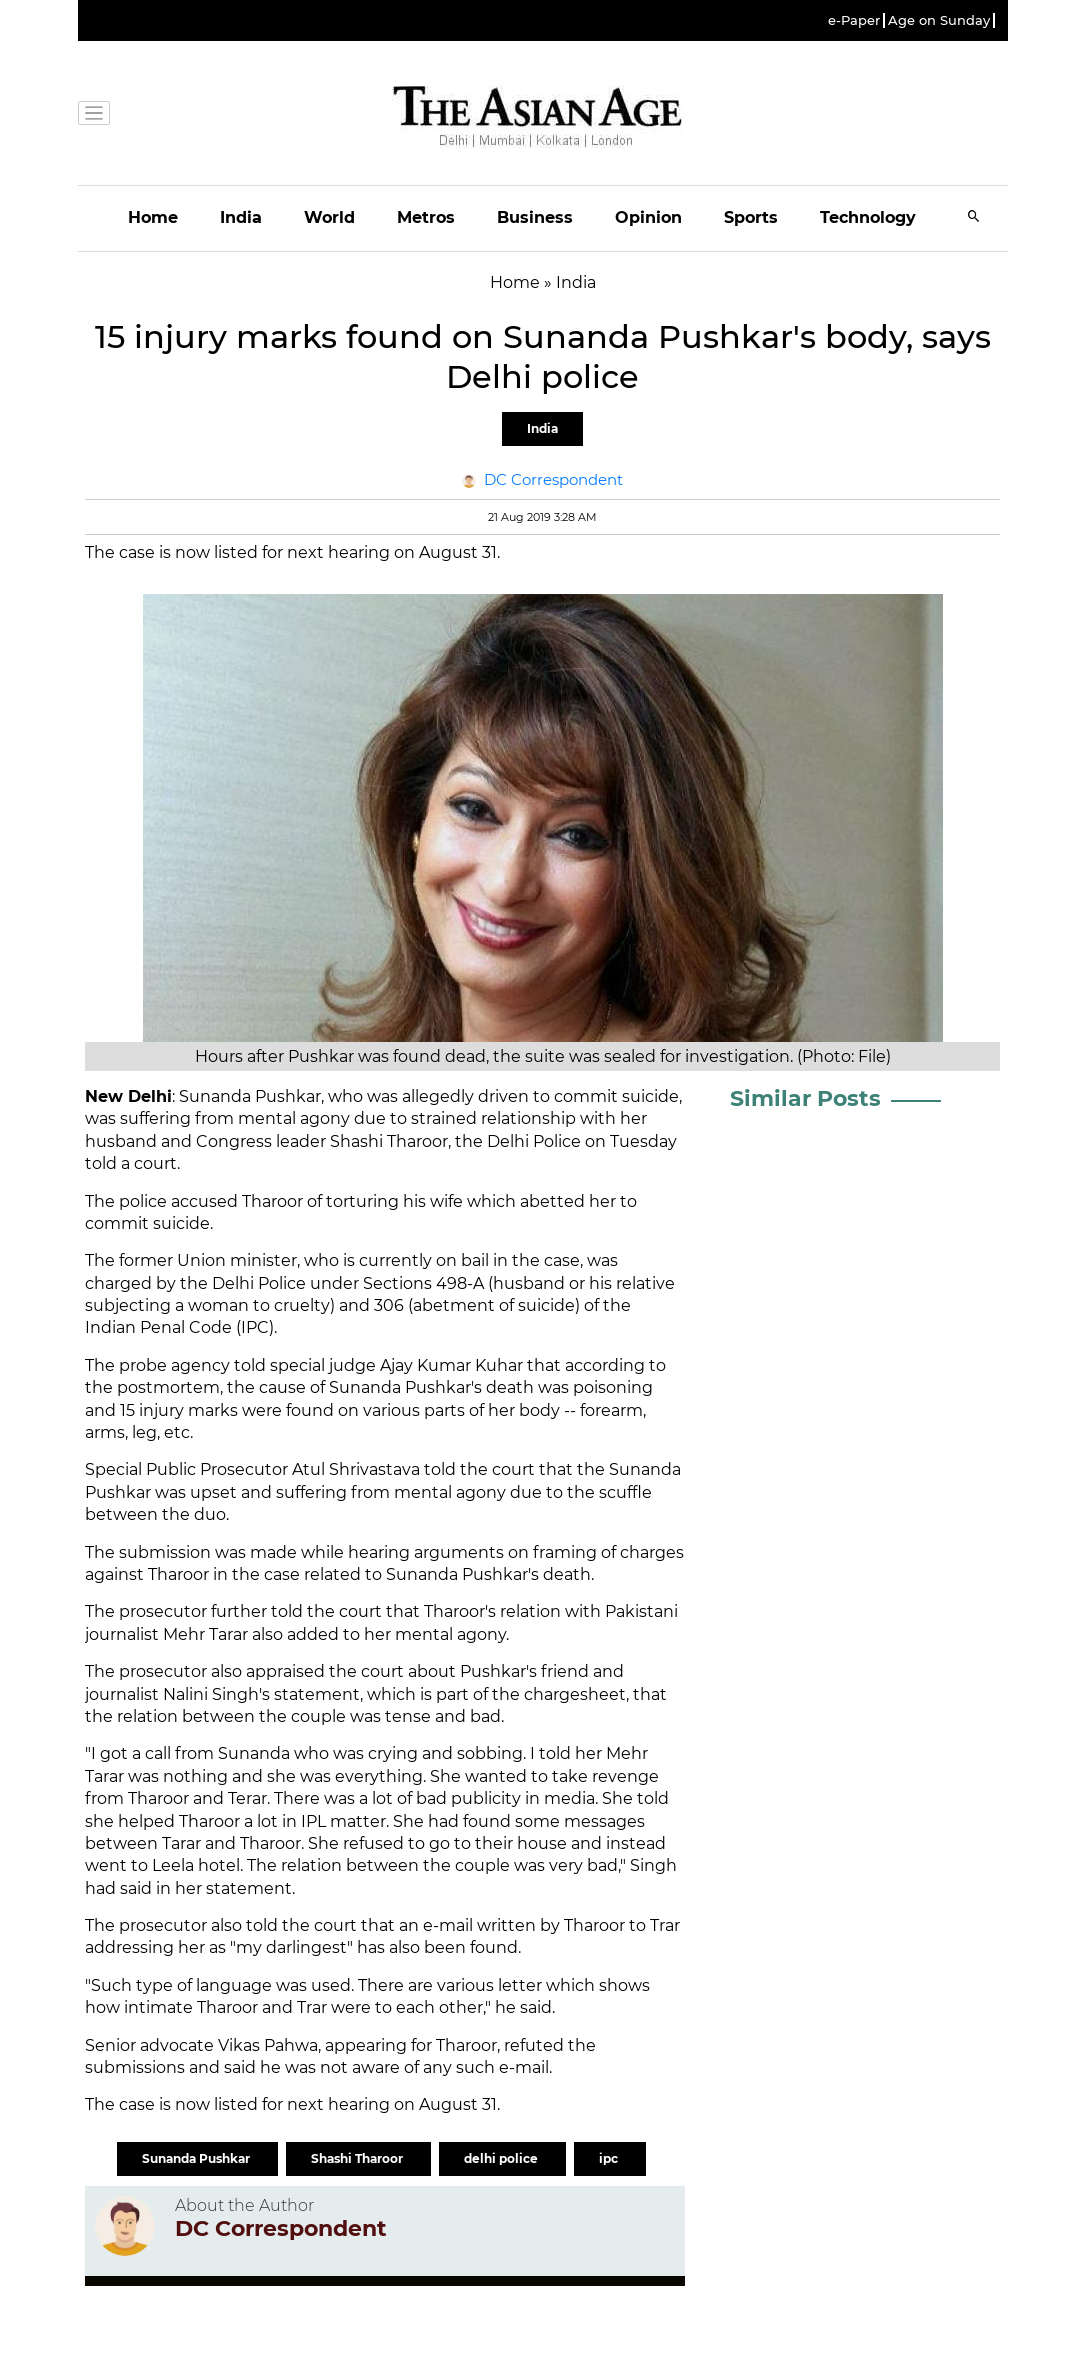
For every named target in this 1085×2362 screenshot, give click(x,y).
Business (535, 217)
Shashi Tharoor (358, 2158)
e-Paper (854, 20)
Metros (426, 217)
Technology (868, 217)
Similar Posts (805, 1098)
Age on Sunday (939, 20)
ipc (610, 2158)
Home (153, 217)
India (241, 217)
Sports (751, 217)
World (329, 217)
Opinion (648, 217)
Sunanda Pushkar (197, 2158)
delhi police (502, 2158)
